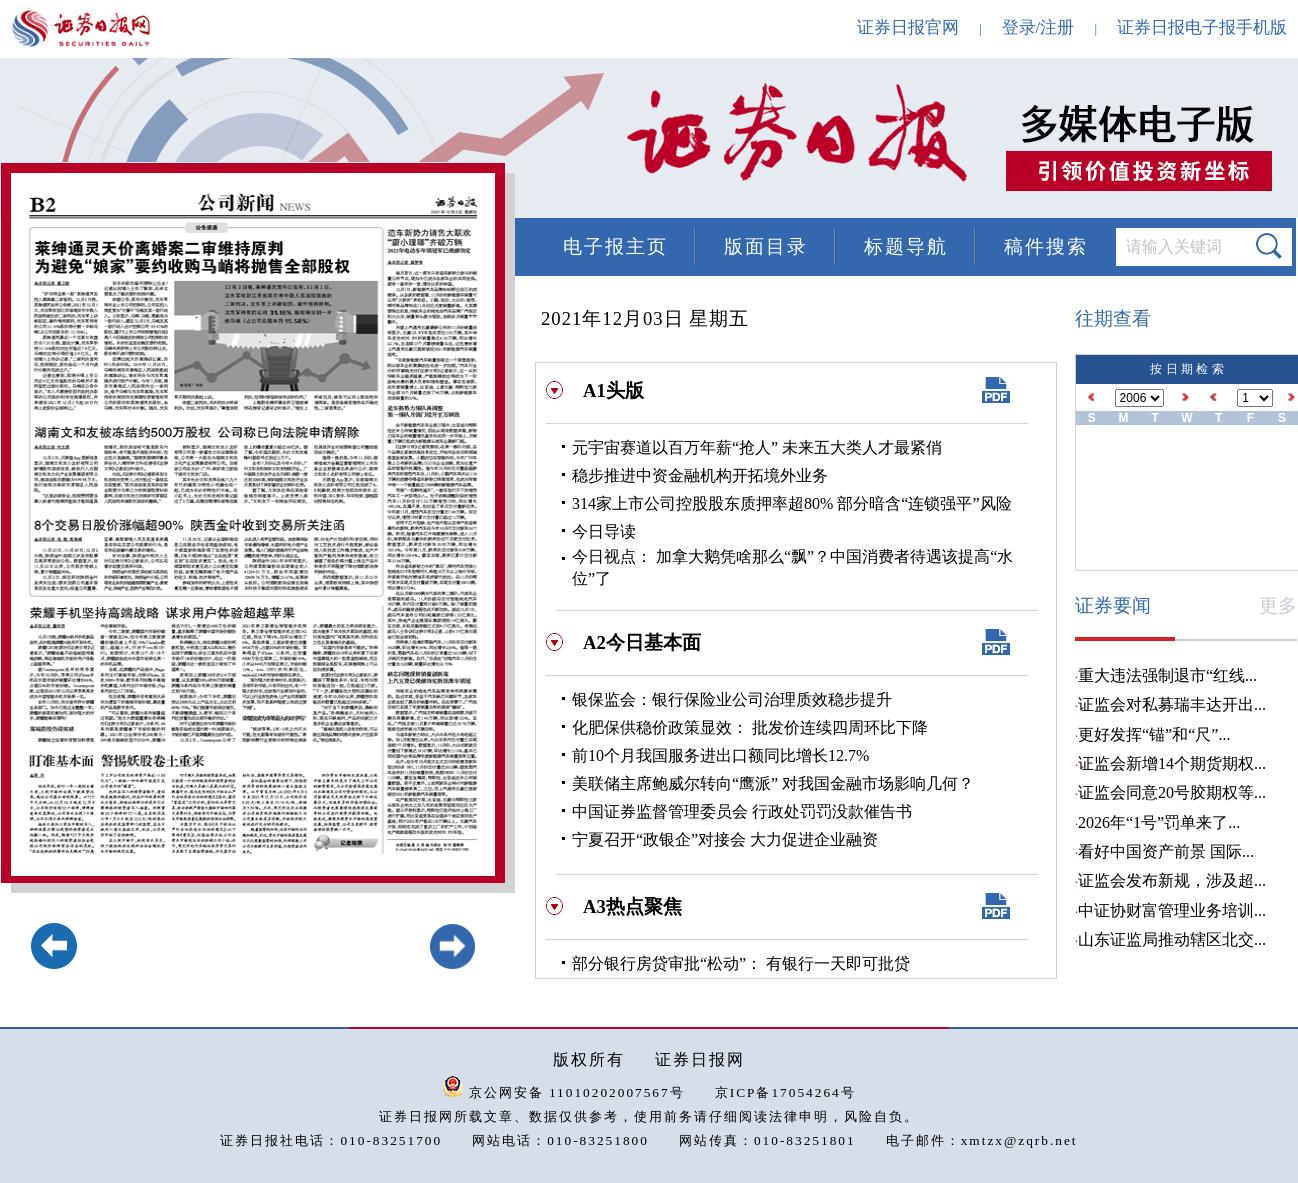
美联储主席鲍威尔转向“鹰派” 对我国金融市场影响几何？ (773, 783)
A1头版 (613, 390)
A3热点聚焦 (632, 906)
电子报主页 (615, 246)
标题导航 (906, 246)
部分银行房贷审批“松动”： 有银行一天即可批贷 (741, 963)
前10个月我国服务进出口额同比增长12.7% (720, 755)
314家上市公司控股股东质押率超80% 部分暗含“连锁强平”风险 (792, 503)
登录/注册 (1038, 27)
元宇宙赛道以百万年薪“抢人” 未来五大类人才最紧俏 (757, 447)
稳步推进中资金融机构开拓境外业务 (700, 475)
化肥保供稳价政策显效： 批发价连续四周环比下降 (750, 727)
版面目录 (766, 246)
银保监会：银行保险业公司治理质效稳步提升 (732, 699)
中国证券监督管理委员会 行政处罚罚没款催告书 (742, 811)
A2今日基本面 (642, 642)
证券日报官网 (908, 27)
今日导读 (604, 531)
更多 (1278, 605)
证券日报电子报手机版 (1202, 27)
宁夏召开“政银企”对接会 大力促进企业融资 (725, 839)
